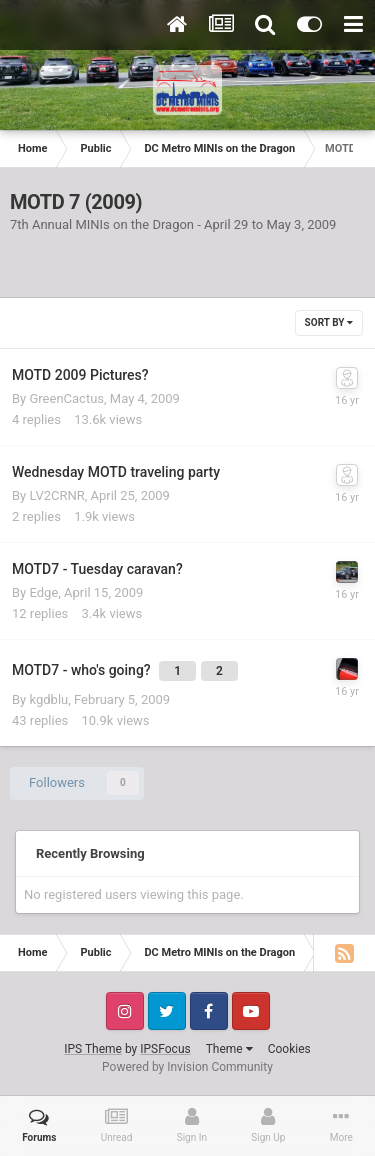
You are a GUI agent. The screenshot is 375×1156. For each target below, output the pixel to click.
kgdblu (48, 699)
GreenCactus (66, 398)
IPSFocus (165, 1049)
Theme (229, 1049)
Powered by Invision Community (187, 1067)
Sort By (329, 322)
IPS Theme (93, 1049)
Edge (43, 592)
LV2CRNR (56, 495)
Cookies (289, 1049)
